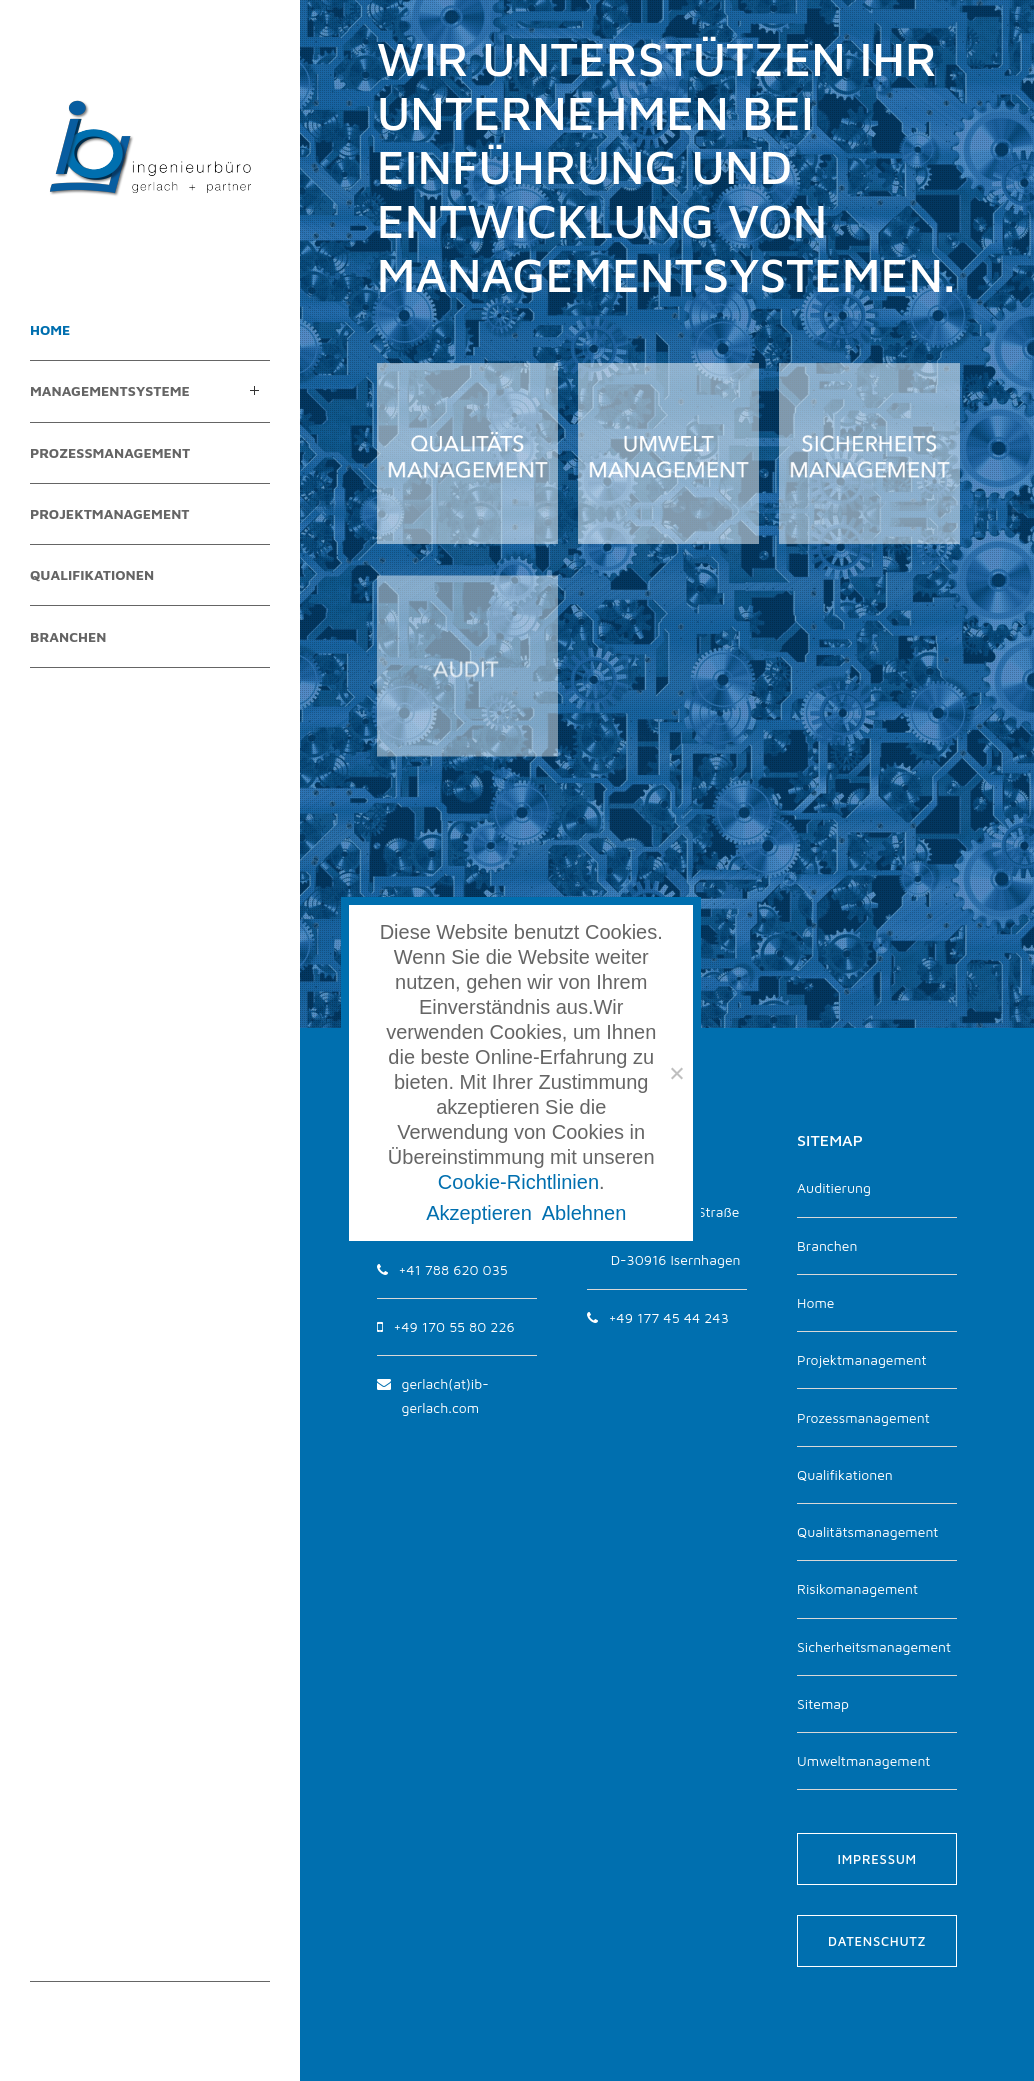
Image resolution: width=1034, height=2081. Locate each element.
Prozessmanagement (863, 1417)
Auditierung (834, 1187)
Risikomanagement (857, 1588)
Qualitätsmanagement (867, 1531)
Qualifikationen (845, 1474)
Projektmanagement (862, 1359)
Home (815, 1302)
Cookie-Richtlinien (518, 1182)
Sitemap (823, 1703)
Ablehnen (584, 1213)
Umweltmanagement (863, 1760)
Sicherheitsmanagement (874, 1646)
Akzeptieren (479, 1213)
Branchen (827, 1245)
